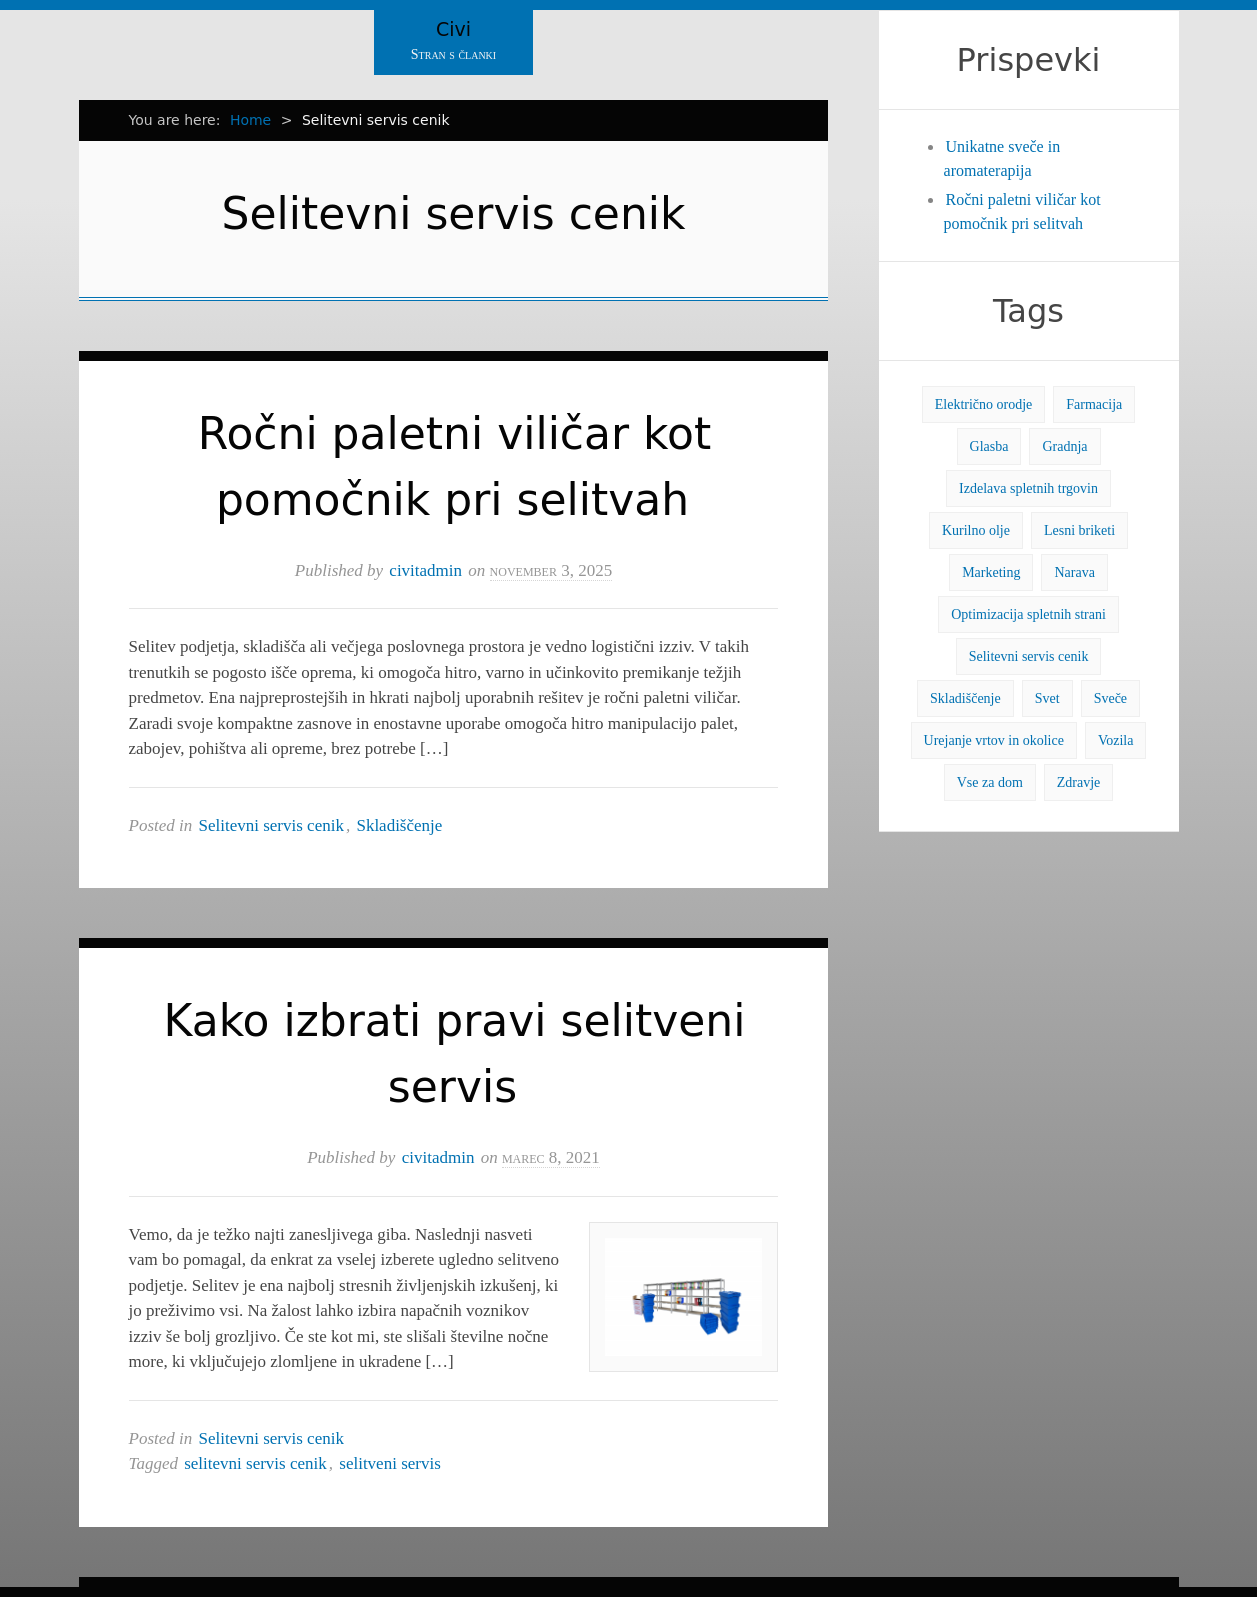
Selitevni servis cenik (271, 825)
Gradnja (1064, 446)
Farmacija (1094, 404)
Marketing (991, 572)
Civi (453, 29)
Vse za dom (990, 782)
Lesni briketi (1079, 530)
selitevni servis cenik (255, 1463)
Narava (1074, 572)
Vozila (1116, 740)
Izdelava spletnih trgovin (1028, 488)
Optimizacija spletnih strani (1028, 614)
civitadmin (425, 570)
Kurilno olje (976, 530)
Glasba (989, 446)
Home (250, 120)
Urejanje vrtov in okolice (994, 740)
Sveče (1110, 698)
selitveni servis (390, 1463)
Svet (1047, 698)
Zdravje (1079, 782)
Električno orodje (984, 404)
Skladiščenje (399, 825)
